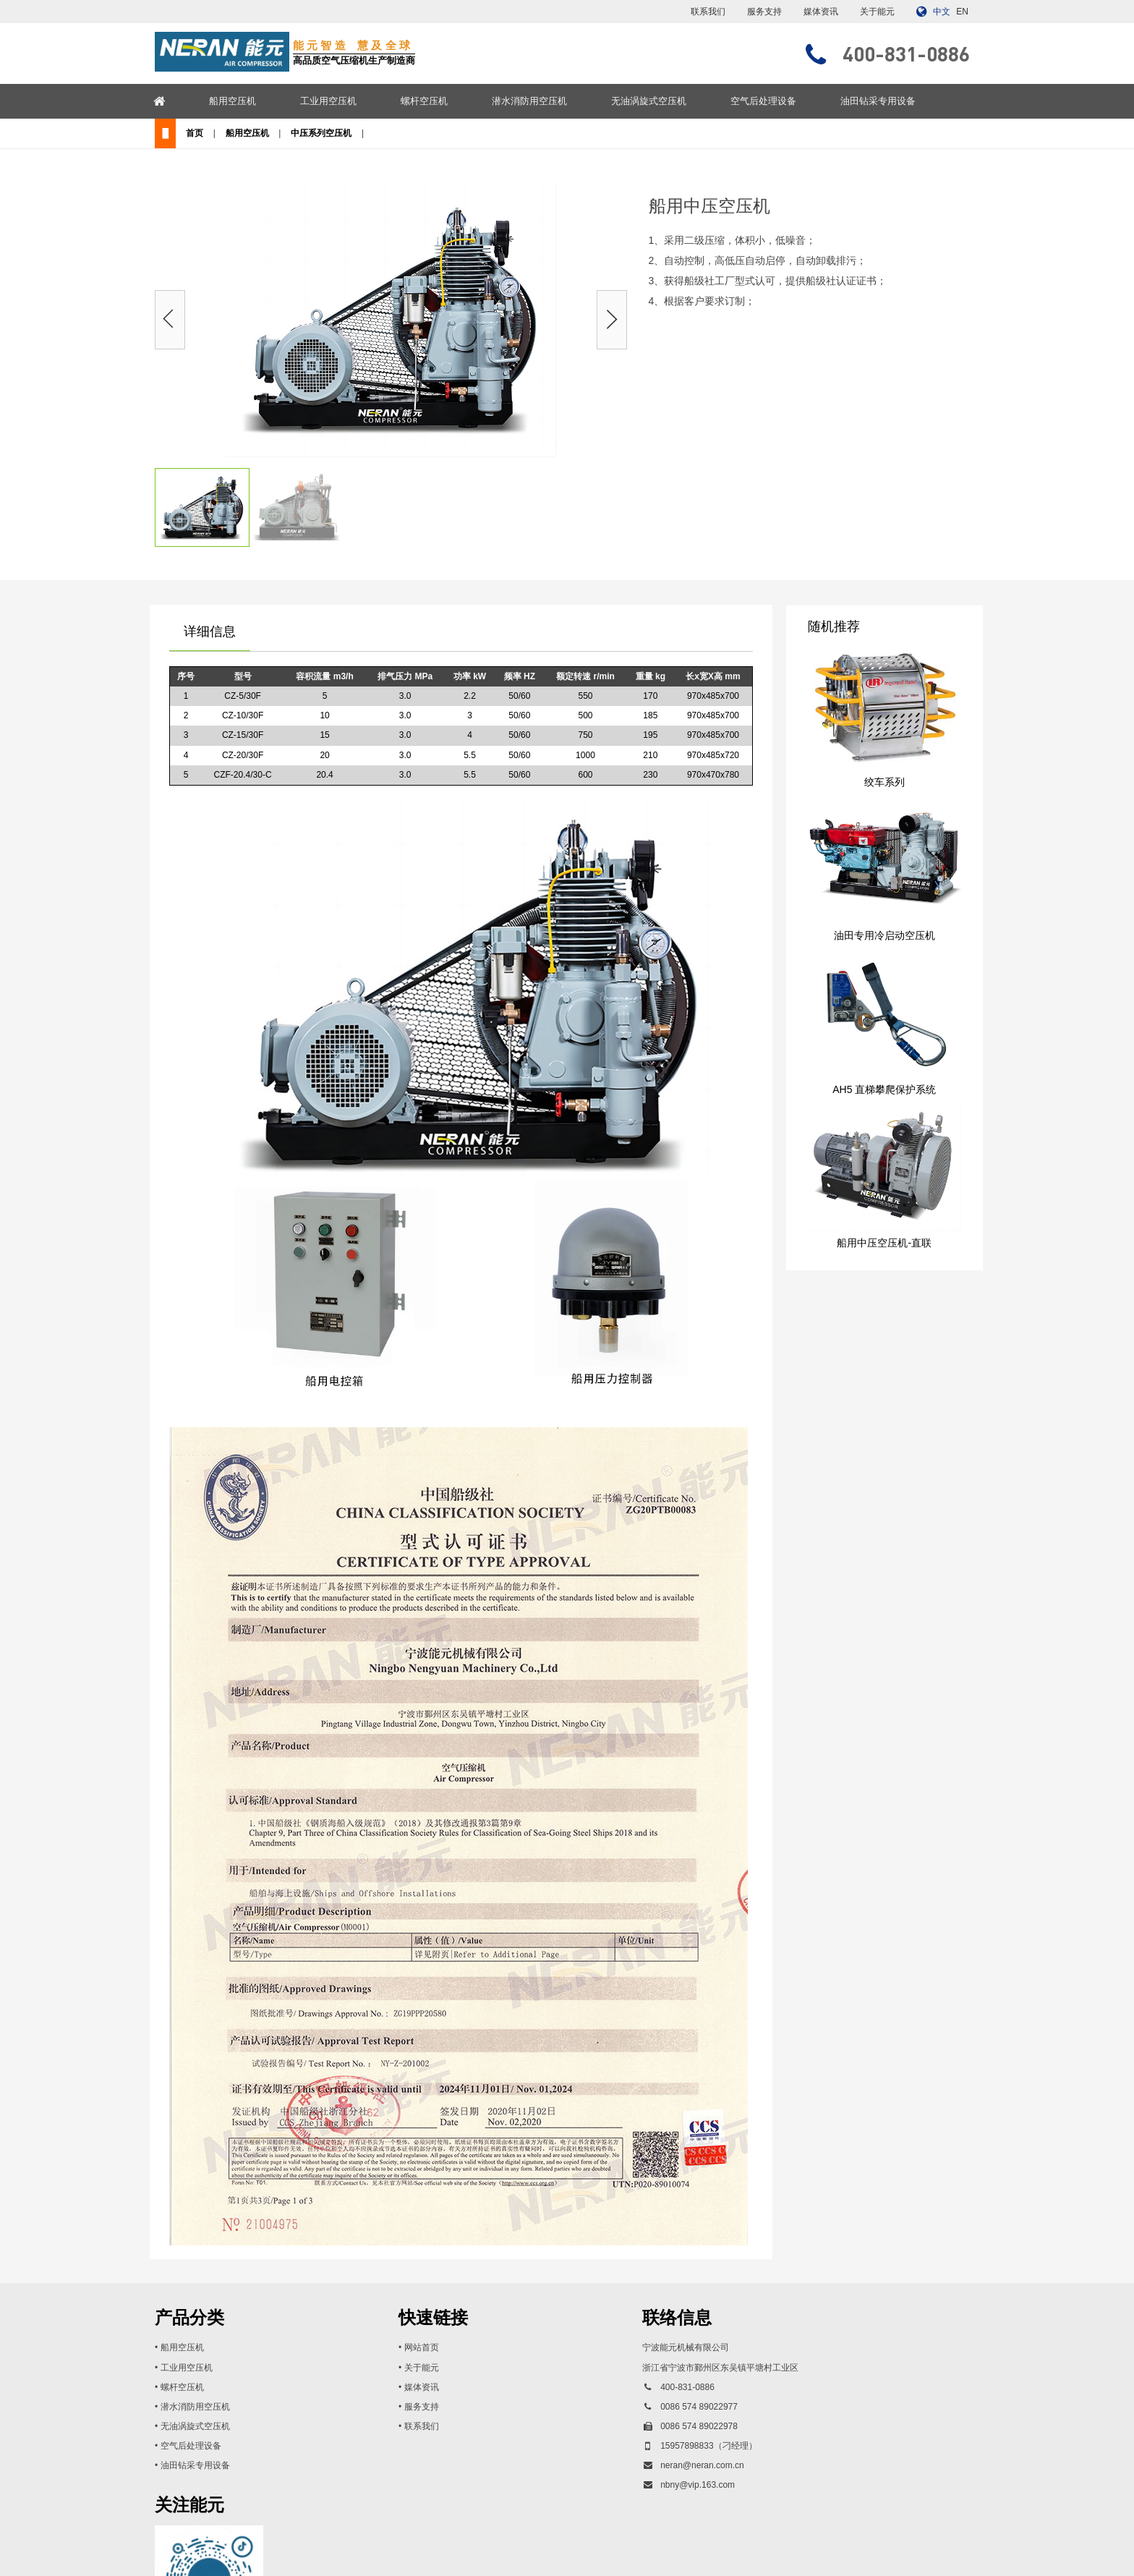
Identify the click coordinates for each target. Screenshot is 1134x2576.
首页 (207, 137)
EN (962, 12)
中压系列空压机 (360, 137)
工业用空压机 (352, 100)
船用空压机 (256, 100)
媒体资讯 (820, 12)
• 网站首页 (387, 2355)
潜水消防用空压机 (553, 100)
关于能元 (877, 12)
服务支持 (764, 12)
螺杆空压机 (448, 100)
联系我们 (708, 12)
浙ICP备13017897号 (675, 2551)
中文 (941, 12)
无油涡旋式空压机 (672, 100)
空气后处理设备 (787, 100)
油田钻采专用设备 (901, 100)
